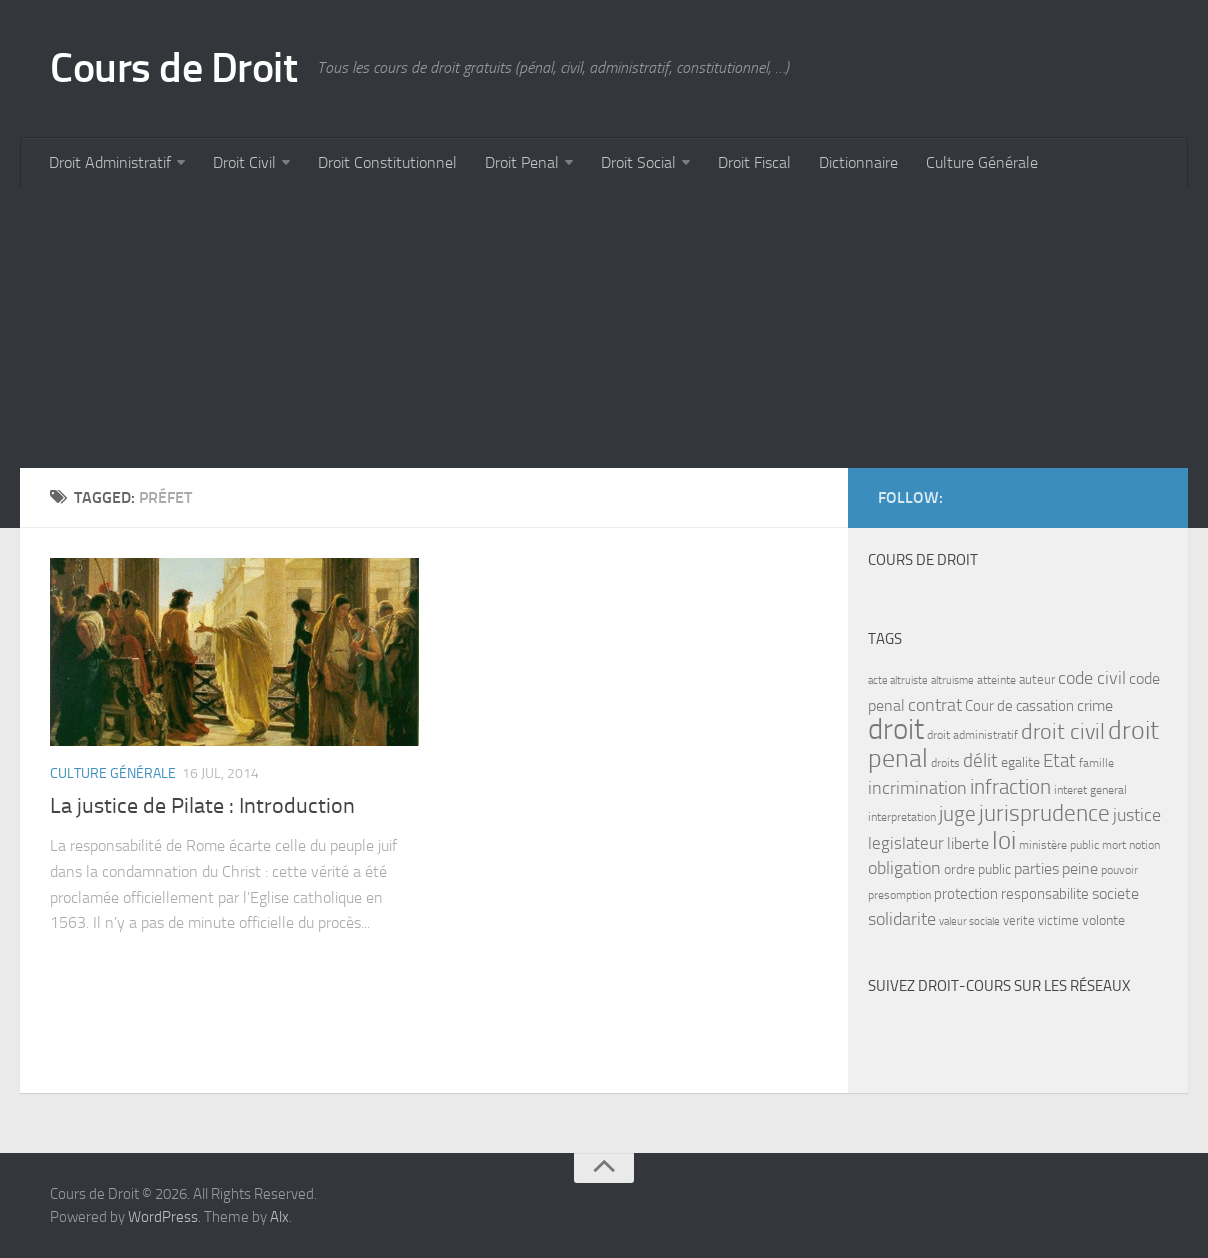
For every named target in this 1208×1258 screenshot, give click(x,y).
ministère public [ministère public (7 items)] (1059, 845)
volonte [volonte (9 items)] (1103, 920)
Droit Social (638, 162)
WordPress (163, 1217)
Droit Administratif (110, 162)
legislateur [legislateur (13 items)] (906, 843)
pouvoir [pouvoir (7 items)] (1119, 870)
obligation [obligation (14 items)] (904, 868)
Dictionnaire (858, 162)
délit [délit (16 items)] (980, 761)
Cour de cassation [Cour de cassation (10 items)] (1019, 706)
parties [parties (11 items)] (1036, 869)
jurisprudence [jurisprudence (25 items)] (1044, 813)
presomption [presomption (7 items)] (899, 895)
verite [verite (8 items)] (1019, 920)
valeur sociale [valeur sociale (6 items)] (969, 921)
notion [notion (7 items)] (1144, 845)
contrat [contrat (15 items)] (935, 705)
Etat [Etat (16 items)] (1059, 761)
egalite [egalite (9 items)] (1020, 762)
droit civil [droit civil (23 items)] (1063, 732)
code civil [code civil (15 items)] (1092, 678)
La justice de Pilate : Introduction (202, 806)
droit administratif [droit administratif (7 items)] (972, 735)
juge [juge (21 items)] (957, 813)
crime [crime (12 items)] (1095, 705)
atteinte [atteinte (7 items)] (996, 680)
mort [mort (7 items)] (1114, 845)
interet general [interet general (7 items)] (1090, 790)
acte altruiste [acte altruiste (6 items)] (898, 680)
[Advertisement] (604, 328)
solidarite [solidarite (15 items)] (902, 919)
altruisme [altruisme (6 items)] (952, 680)
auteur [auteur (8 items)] (1037, 679)
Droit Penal (522, 162)
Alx (279, 1217)
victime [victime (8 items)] (1058, 920)
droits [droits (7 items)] (945, 763)
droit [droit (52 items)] (896, 729)
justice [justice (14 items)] (1137, 815)
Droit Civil (244, 162)
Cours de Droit (173, 68)
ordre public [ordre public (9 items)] (977, 869)
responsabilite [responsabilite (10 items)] (1045, 894)
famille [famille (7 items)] (1096, 763)
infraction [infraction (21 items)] (1010, 786)
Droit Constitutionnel (387, 162)
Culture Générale (982, 162)
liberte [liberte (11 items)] (968, 844)
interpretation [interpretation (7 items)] (902, 817)
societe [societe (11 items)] (1115, 894)
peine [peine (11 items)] (1080, 869)
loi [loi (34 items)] (1004, 840)
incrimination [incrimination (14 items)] (917, 788)
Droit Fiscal (754, 162)
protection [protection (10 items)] (966, 894)
